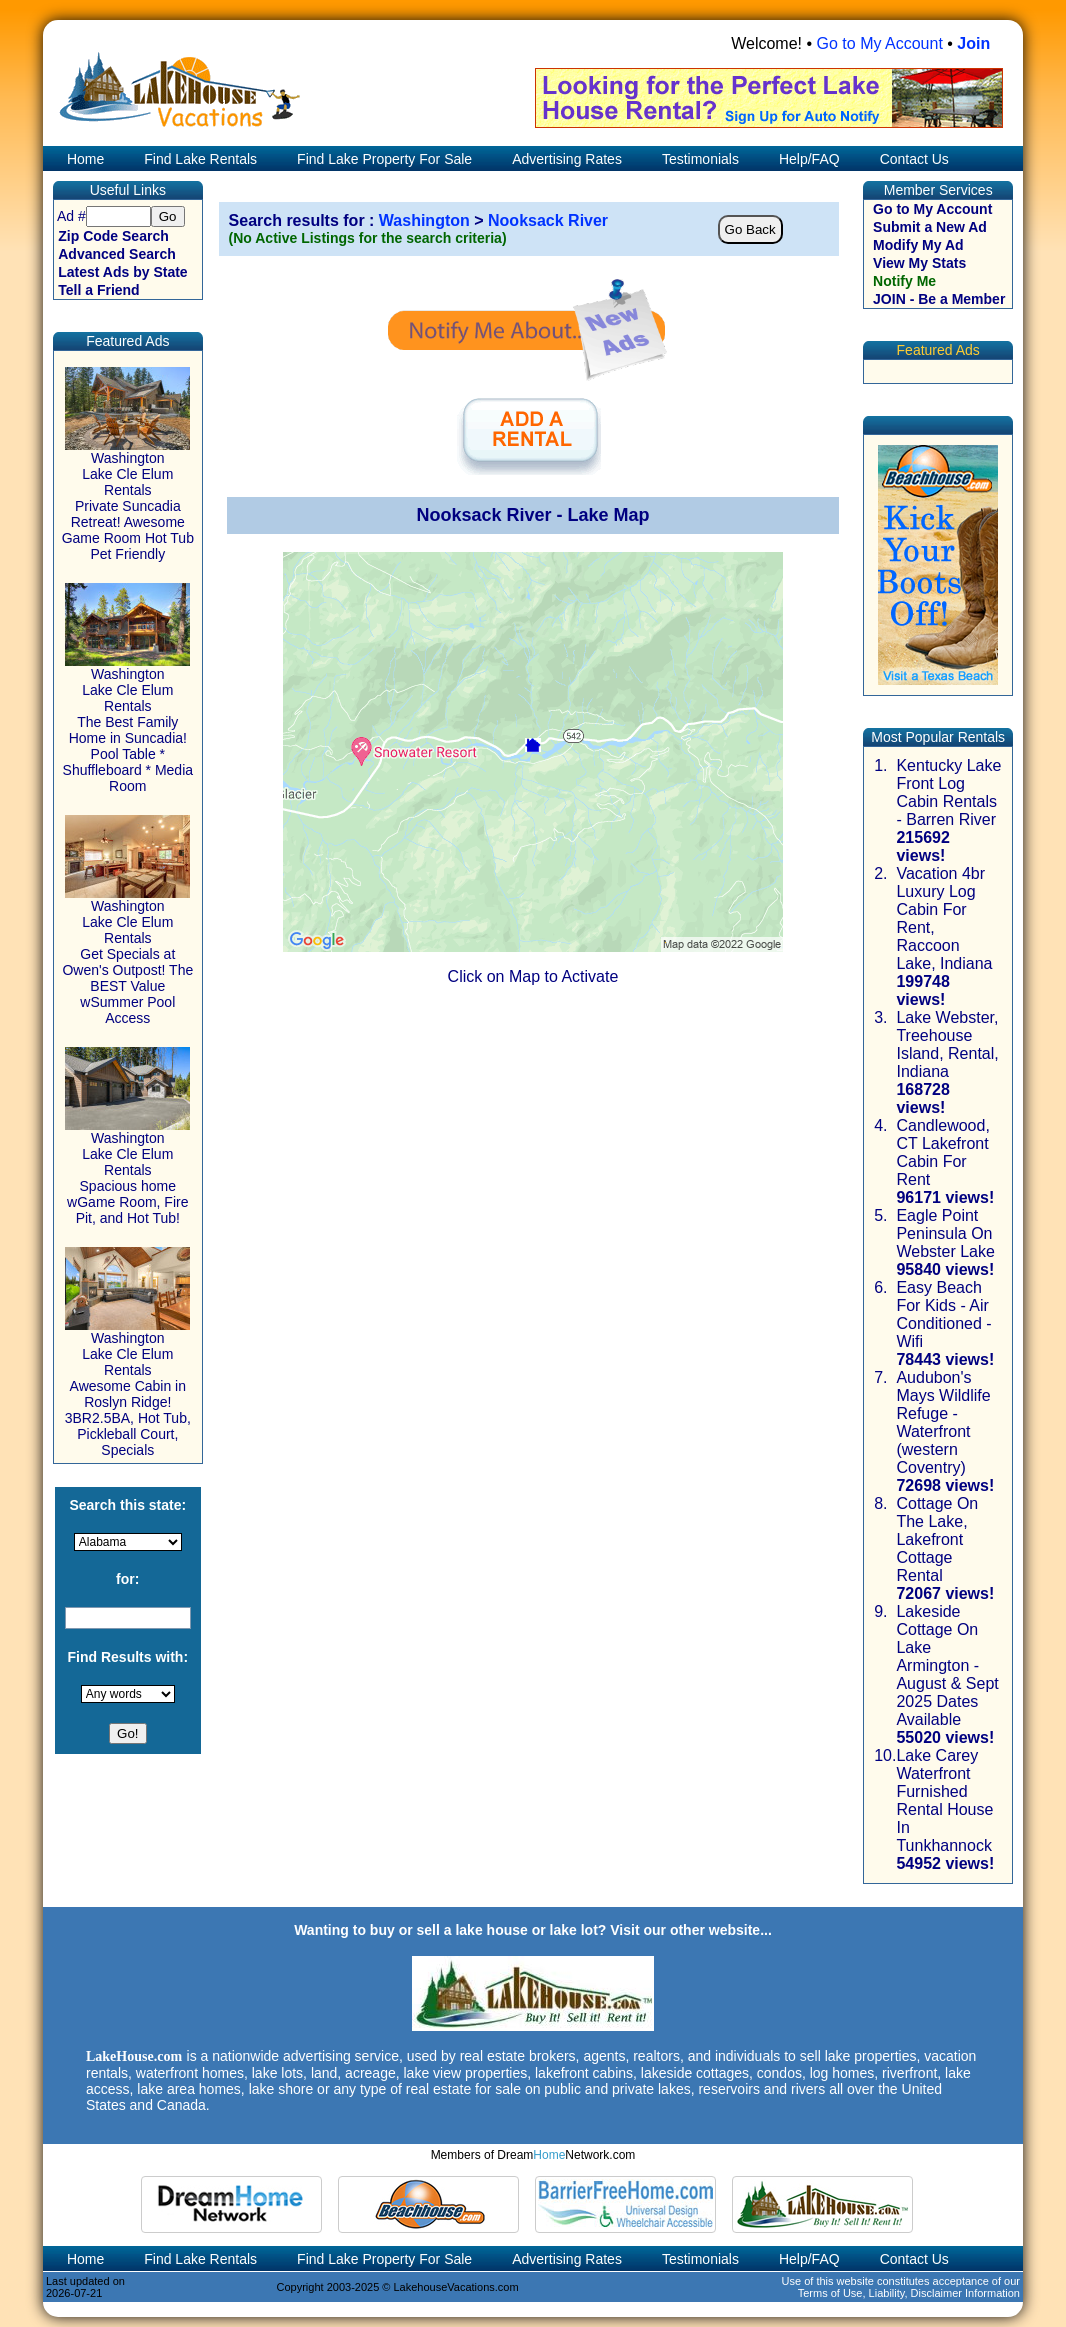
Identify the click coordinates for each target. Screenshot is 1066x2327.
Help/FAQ (809, 159)
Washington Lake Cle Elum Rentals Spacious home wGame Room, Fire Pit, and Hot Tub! (127, 1171)
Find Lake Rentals (200, 159)
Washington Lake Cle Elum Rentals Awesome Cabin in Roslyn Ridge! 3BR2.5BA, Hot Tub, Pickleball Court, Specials (128, 1387)
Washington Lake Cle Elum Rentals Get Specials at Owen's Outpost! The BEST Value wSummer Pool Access (127, 955)
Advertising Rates (567, 159)
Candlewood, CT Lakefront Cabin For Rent (942, 1152)
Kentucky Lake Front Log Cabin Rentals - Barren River (948, 792)
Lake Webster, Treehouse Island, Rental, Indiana (947, 1044)
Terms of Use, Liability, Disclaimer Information (909, 2293)
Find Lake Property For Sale (384, 159)
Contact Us (914, 159)
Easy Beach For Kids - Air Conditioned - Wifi (943, 1314)
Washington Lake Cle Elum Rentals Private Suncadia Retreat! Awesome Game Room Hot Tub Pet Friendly (128, 499)
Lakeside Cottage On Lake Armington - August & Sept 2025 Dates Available (947, 1665)
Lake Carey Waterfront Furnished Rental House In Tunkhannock (944, 1800)
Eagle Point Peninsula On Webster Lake (945, 1233)
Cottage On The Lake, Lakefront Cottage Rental (937, 1539)
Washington (424, 220)
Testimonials (700, 159)
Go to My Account (880, 43)
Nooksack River (548, 220)
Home (83, 159)
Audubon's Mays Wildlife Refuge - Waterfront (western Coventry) (943, 1422)
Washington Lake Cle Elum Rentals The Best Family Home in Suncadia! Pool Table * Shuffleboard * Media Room (128, 723)
